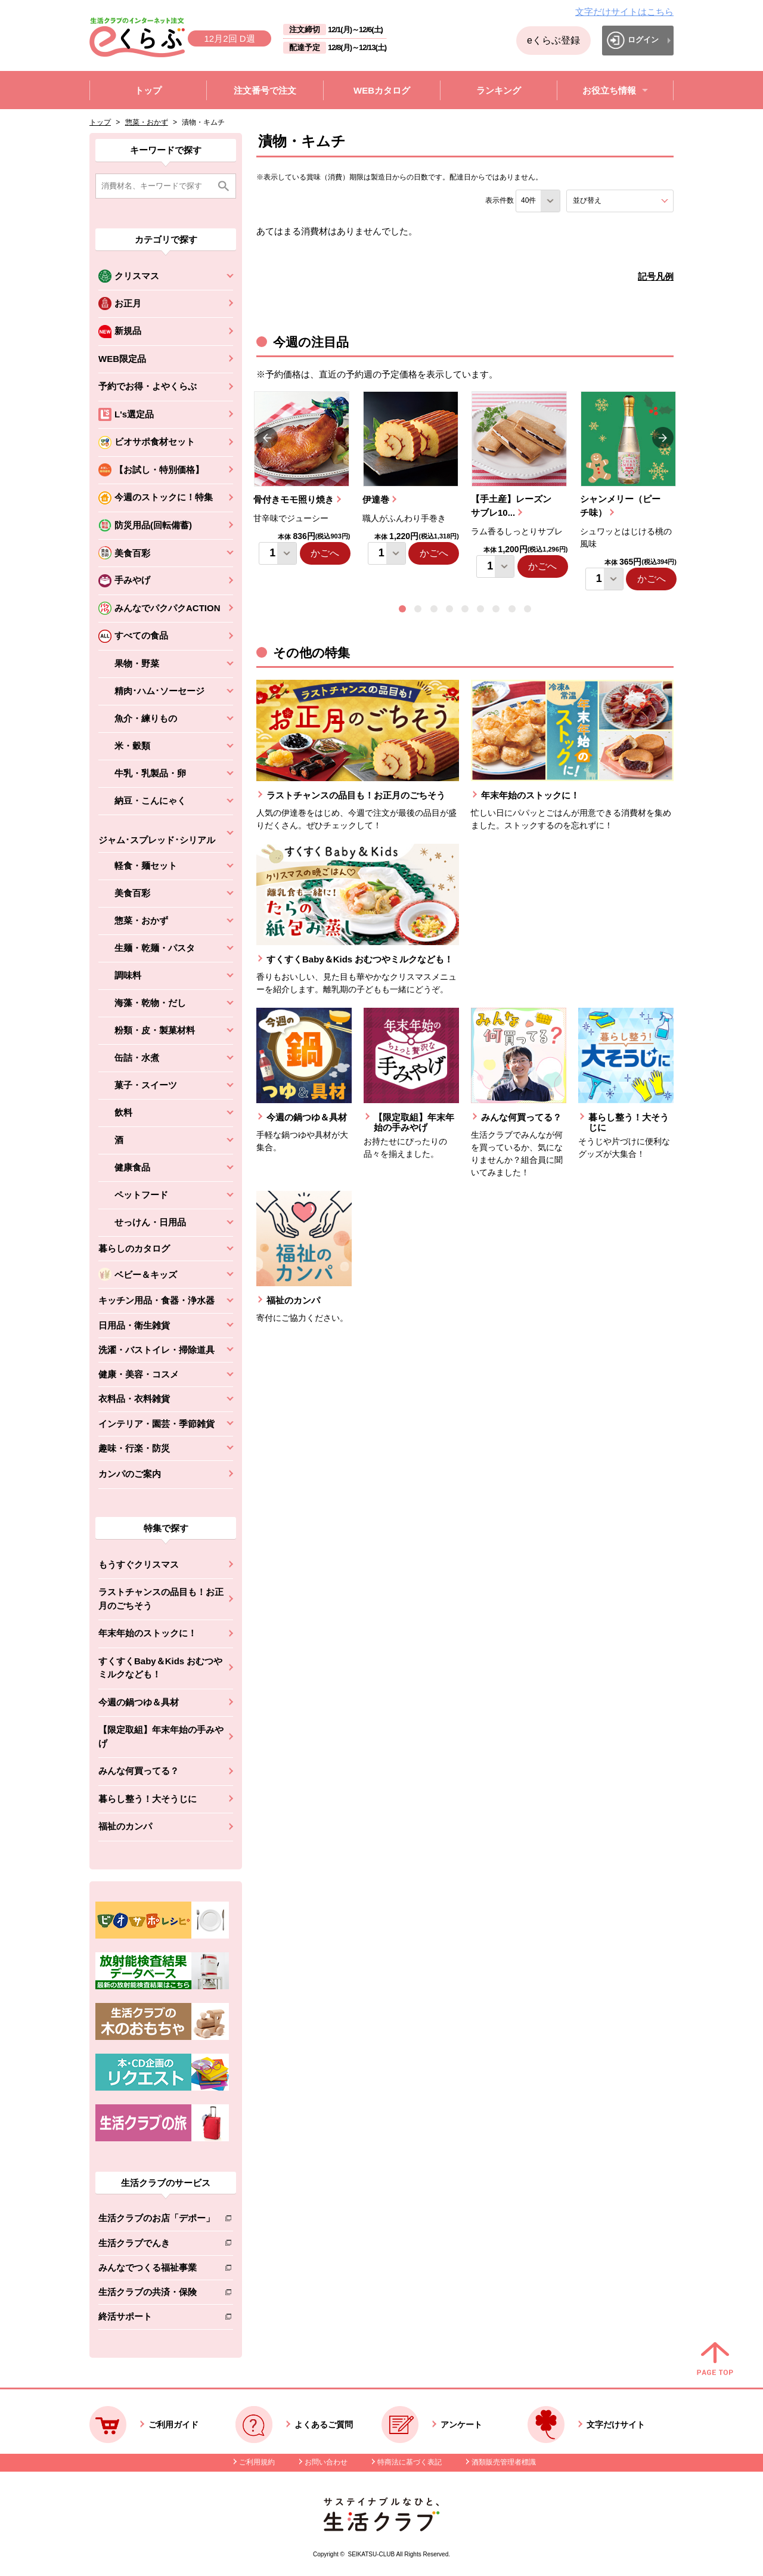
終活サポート (156, 2318)
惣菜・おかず (146, 122)
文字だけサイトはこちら (624, 12)
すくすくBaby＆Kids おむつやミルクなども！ (160, 1668)
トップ (100, 122)
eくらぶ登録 (553, 40)
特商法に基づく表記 (409, 2462)
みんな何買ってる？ (138, 1771)
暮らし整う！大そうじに (147, 1799)
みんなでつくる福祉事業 (156, 2269)
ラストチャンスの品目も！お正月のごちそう (161, 1599)
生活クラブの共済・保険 (156, 2294)
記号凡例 (656, 276)
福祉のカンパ (125, 1826)
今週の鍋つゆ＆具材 (138, 1702)
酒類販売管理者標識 (504, 2462)
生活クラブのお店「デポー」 (156, 2220)
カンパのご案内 (129, 1474)
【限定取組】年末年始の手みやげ (161, 1736)
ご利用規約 (257, 2462)
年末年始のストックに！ (147, 1633)
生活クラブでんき (156, 2245)
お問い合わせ (326, 2462)
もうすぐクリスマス (138, 1564)
